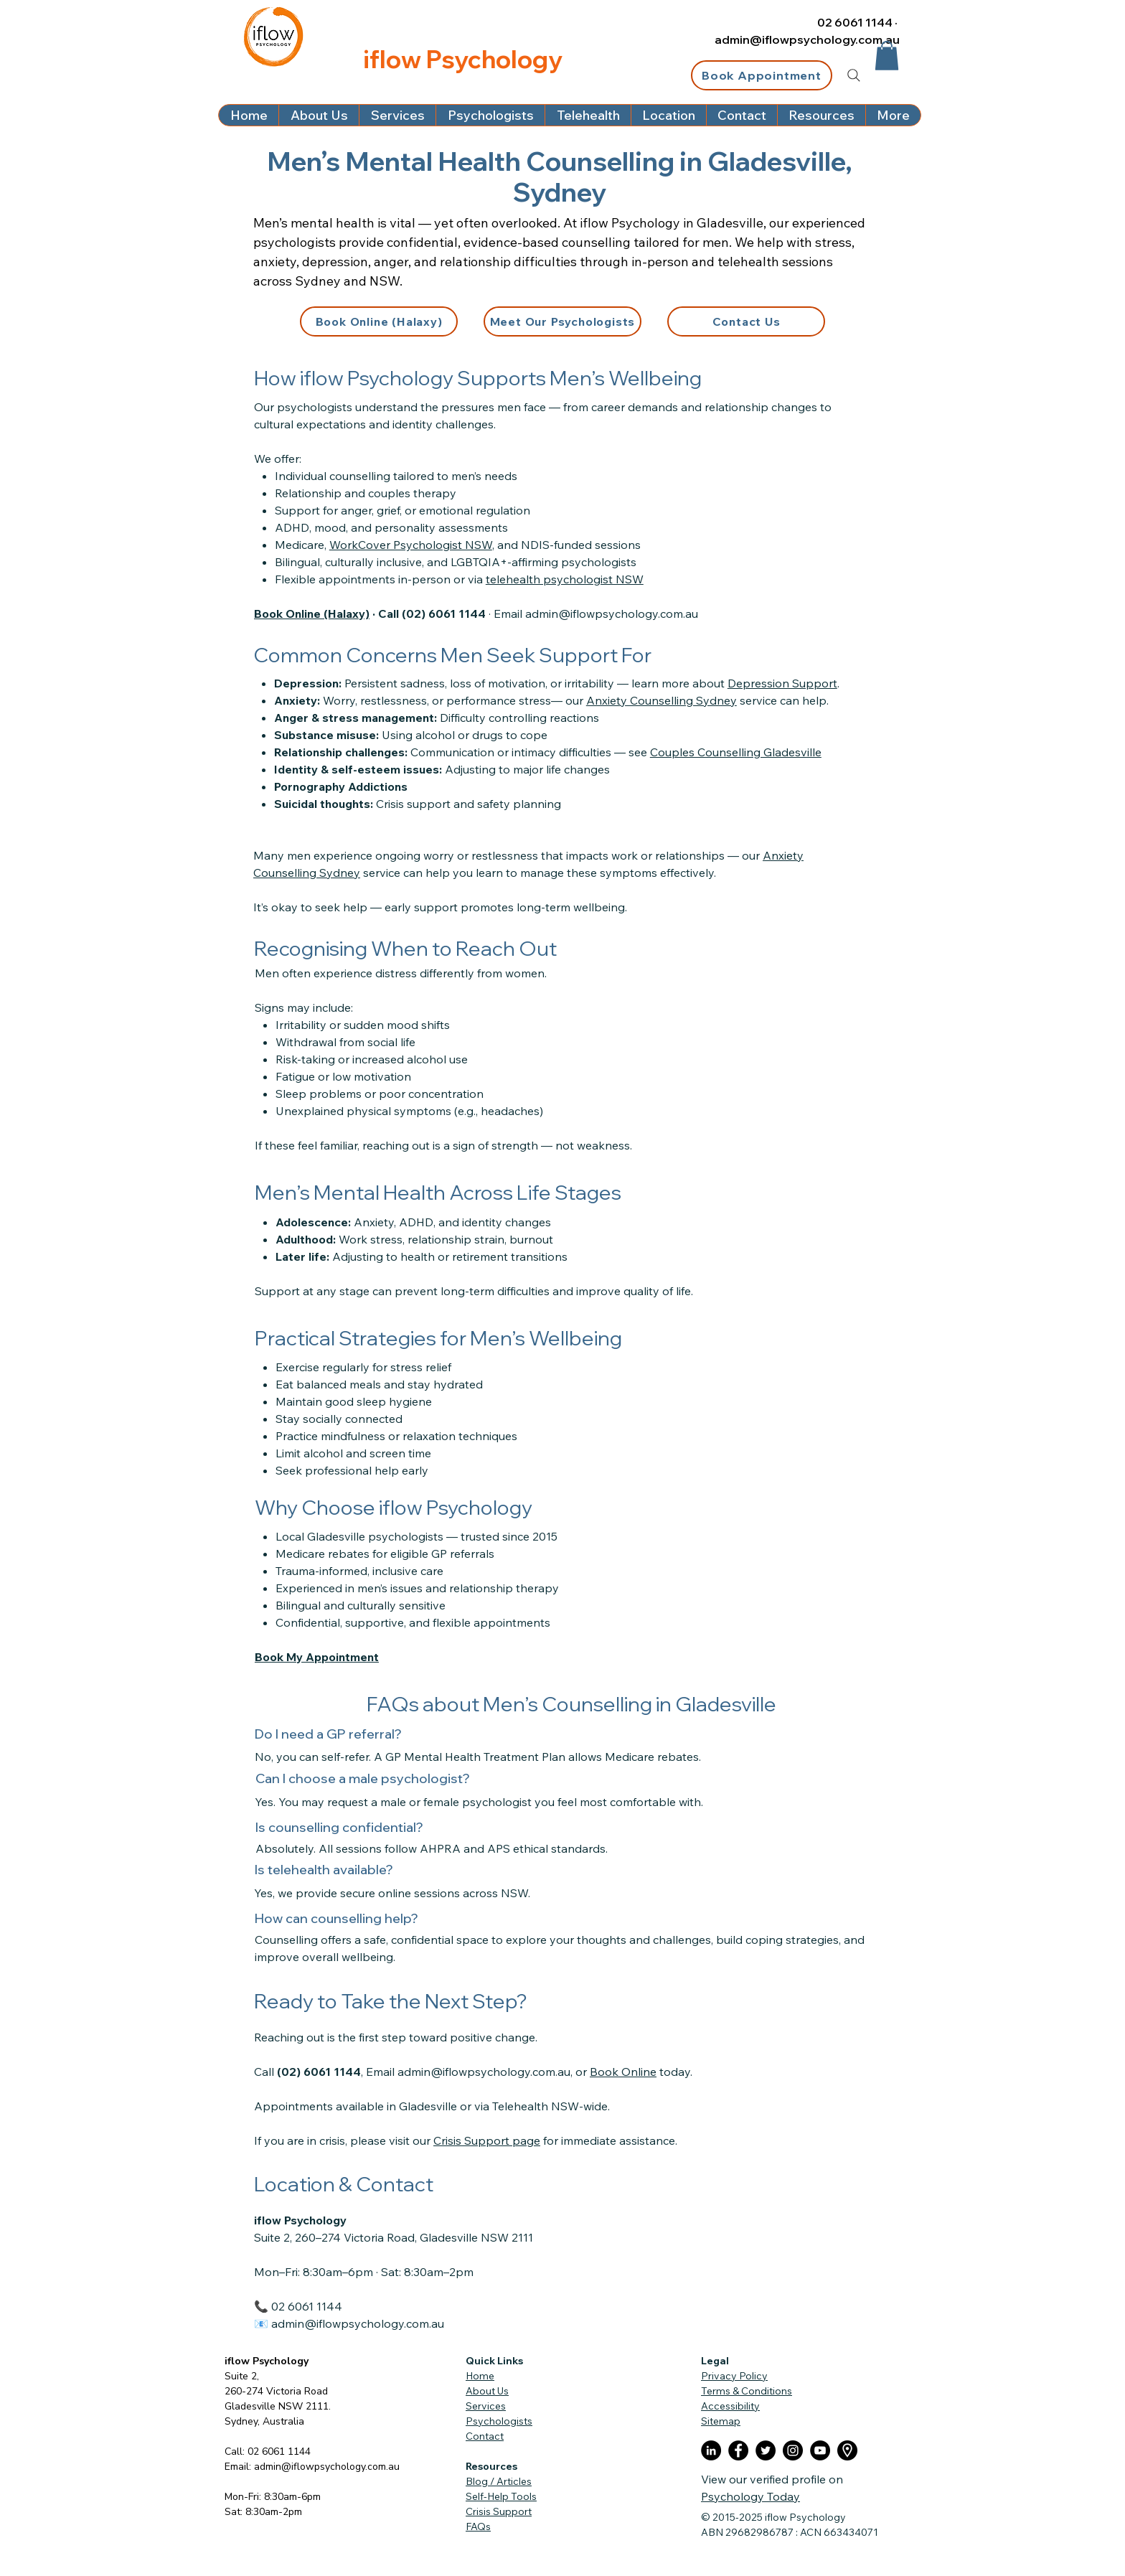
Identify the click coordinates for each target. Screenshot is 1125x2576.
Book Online (623, 2071)
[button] (887, 55)
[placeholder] (847, 2450)
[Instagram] (793, 2450)
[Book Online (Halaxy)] (379, 321)
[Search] (854, 75)
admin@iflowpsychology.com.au (807, 39)
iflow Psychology (267, 2361)
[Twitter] (766, 2450)
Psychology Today (750, 2496)
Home (480, 2375)
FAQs (478, 2526)
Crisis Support (499, 2511)
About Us (487, 2390)
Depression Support (782, 683)
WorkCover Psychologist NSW (410, 544)
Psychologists (499, 2421)
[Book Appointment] (761, 75)
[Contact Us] (746, 321)
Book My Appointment (317, 1657)
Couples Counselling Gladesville (736, 752)
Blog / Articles (499, 2481)
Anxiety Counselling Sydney (661, 700)
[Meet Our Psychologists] (562, 321)
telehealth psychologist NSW (565, 579)
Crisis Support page (486, 2140)
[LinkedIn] (711, 2450)
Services (486, 2405)
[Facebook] (738, 2450)
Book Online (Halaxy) (311, 613)
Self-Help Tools (501, 2496)
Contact (485, 2436)
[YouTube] (820, 2450)
